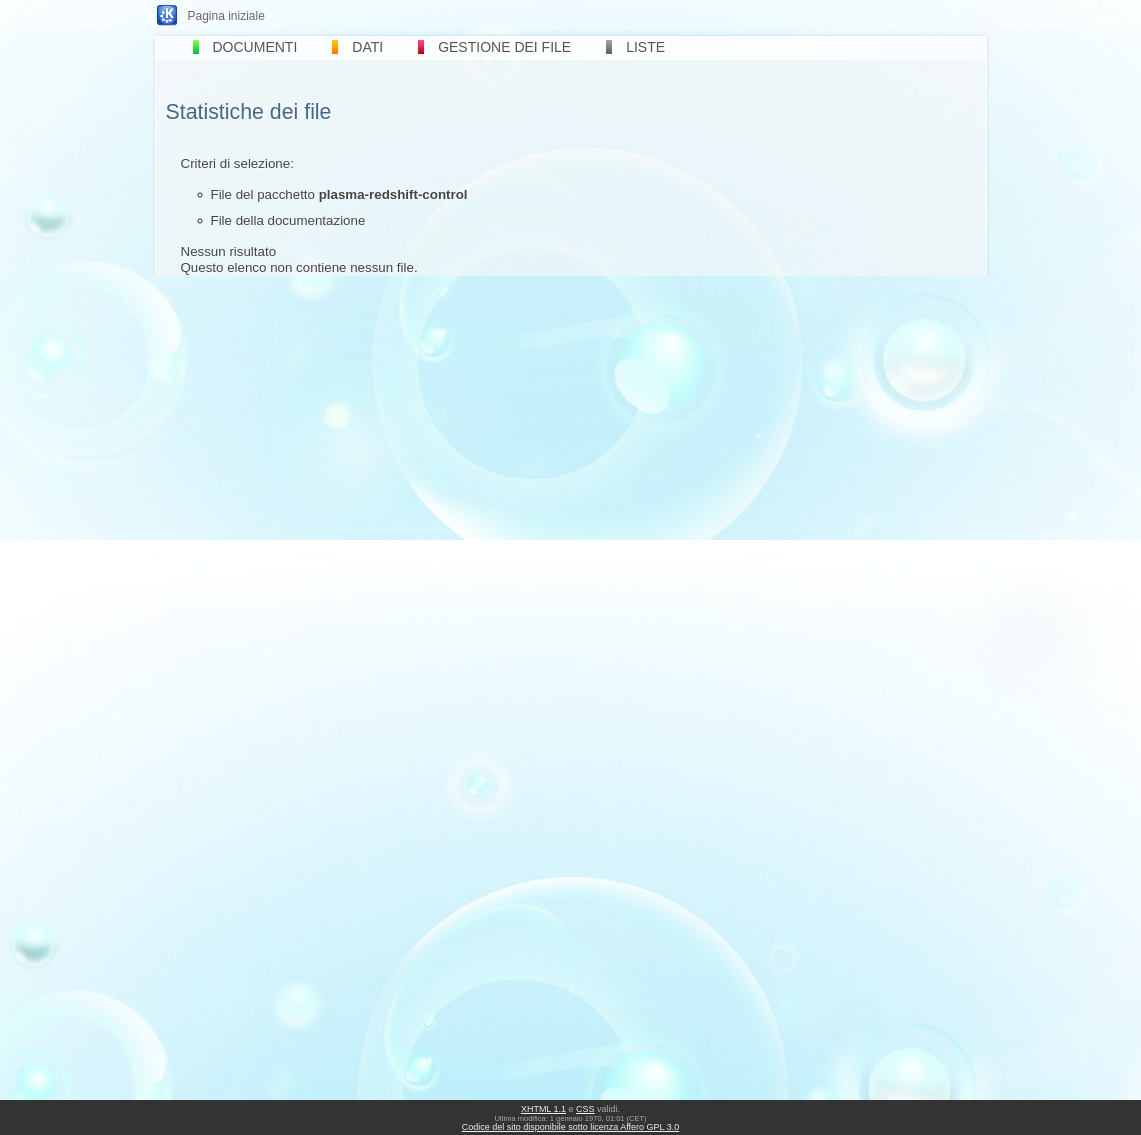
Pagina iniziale (226, 16)
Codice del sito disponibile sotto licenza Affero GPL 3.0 (571, 1127)
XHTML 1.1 (543, 1109)
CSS (585, 1109)
